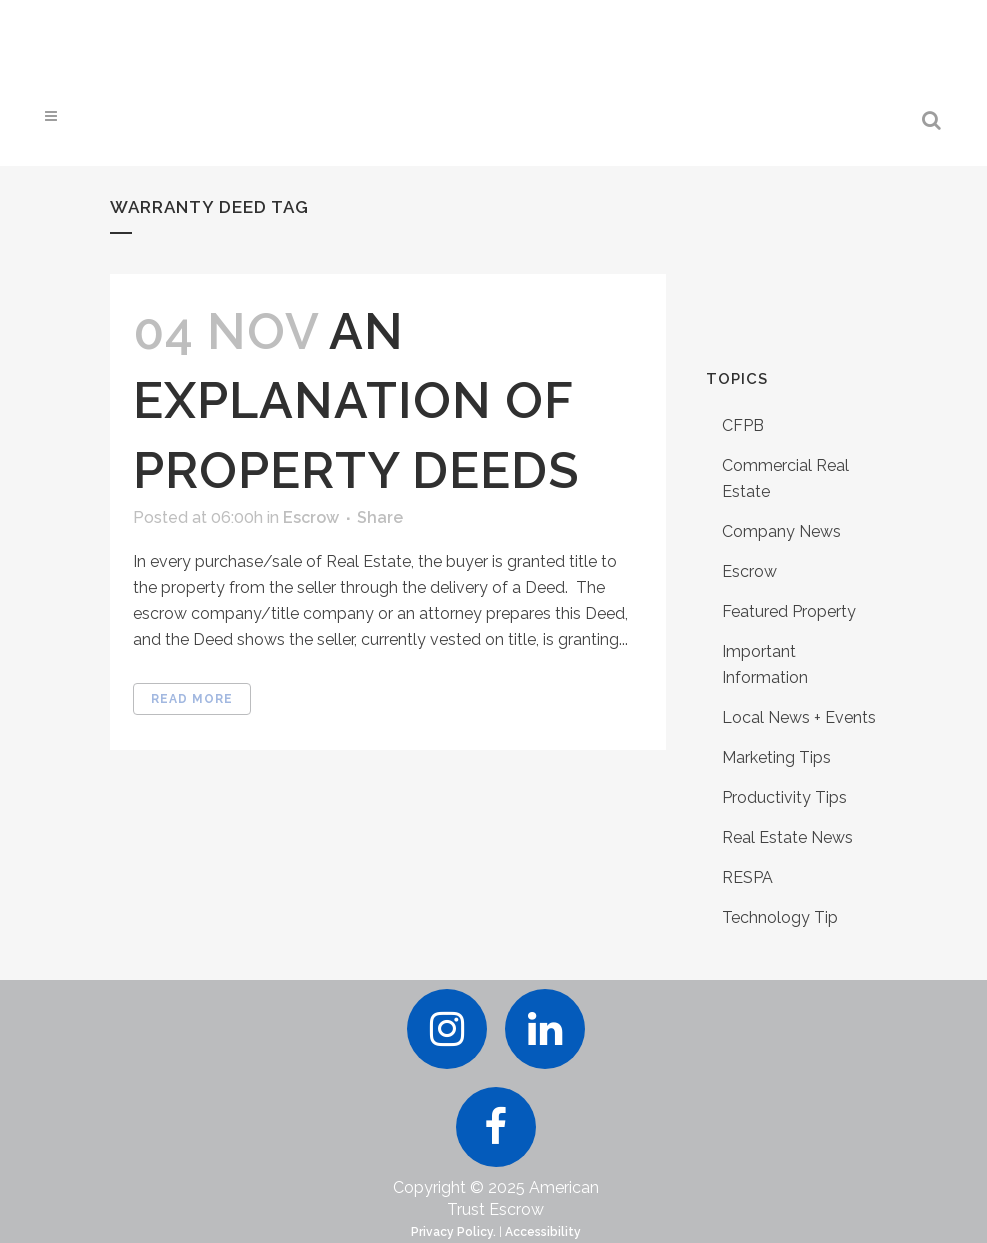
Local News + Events (799, 717)
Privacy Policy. (453, 1232)
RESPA (747, 877)
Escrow (311, 517)
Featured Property (789, 611)
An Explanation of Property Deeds (356, 400)
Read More (192, 699)
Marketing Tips (776, 757)
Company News (781, 531)
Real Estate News (787, 837)
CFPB (743, 425)
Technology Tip (780, 917)
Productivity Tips (784, 797)
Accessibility (543, 1232)
